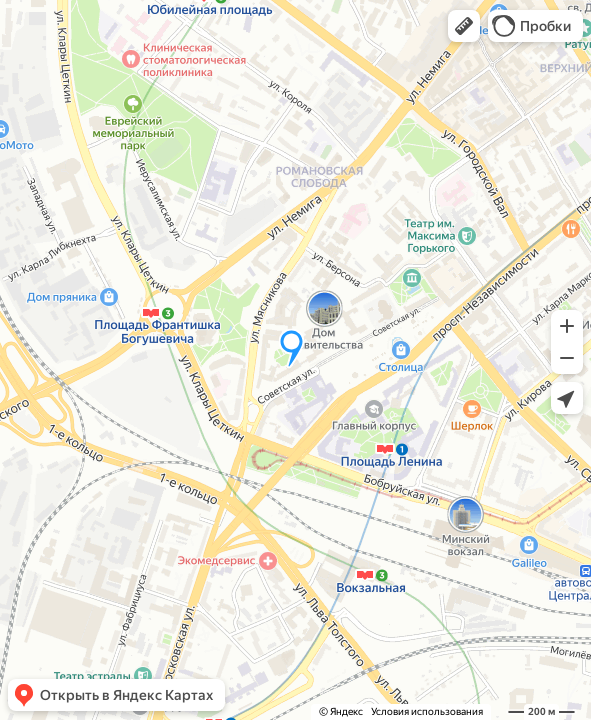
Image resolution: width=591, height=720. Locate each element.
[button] (464, 26)
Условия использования (427, 711)
